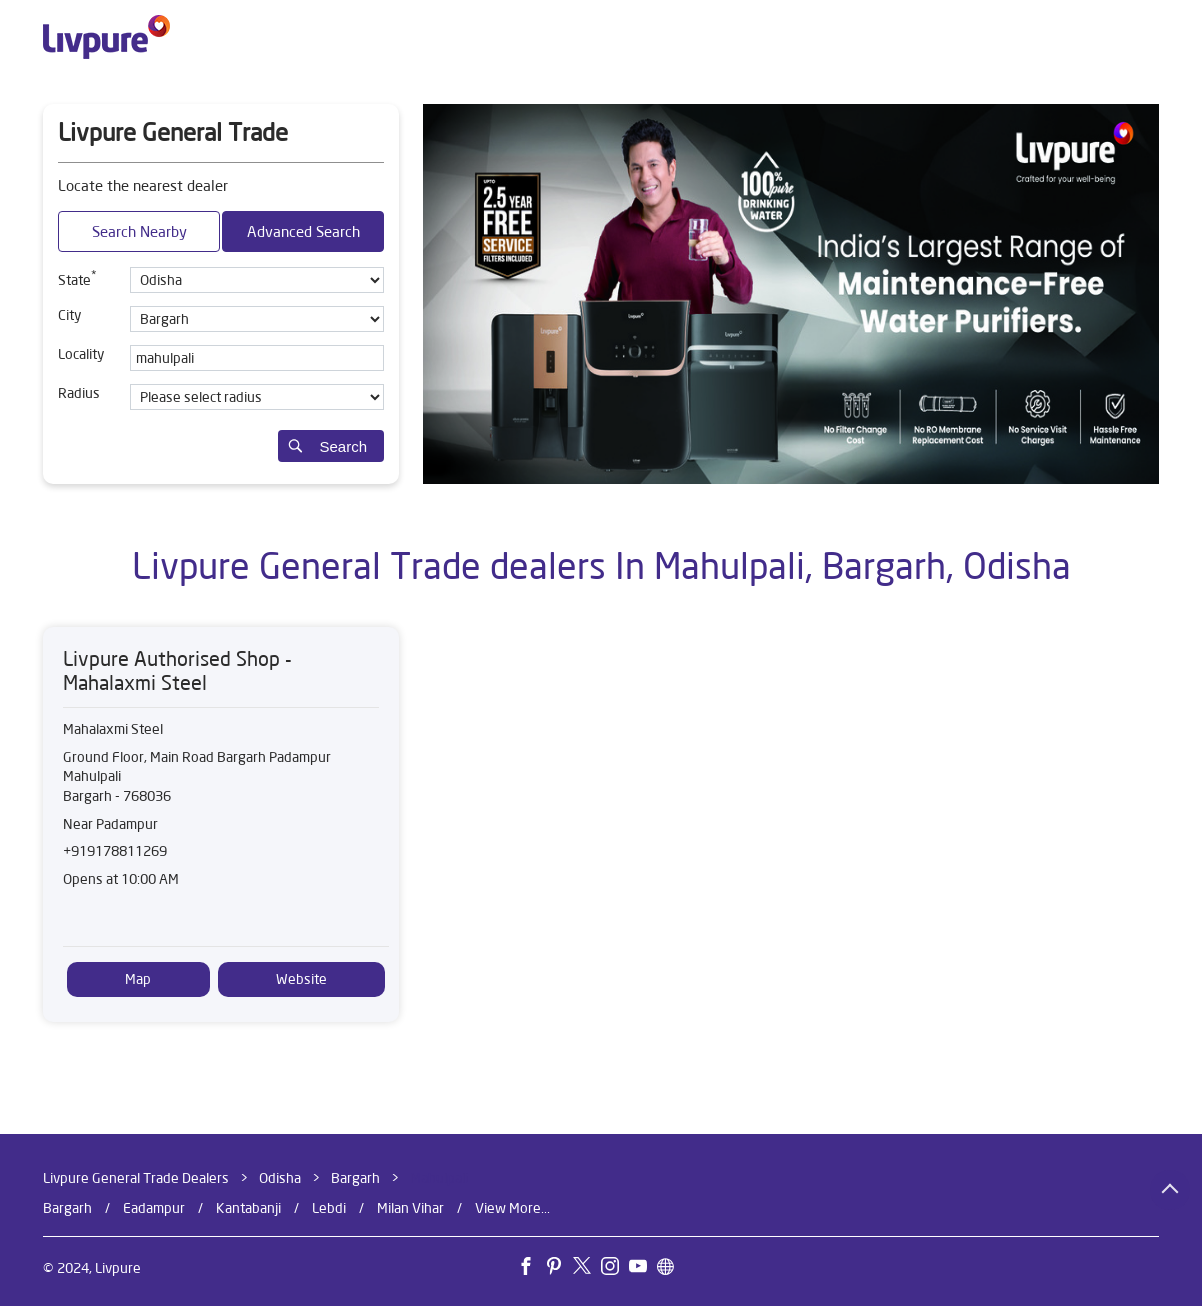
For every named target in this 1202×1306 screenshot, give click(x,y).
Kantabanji (248, 1208)
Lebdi (329, 1208)
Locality (81, 354)
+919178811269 (115, 851)
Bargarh (355, 1178)
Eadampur (154, 1208)
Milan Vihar (410, 1208)
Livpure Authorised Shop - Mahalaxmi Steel (177, 670)
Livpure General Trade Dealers (137, 1178)
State (77, 278)
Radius (79, 393)
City (69, 315)
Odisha (280, 1178)
